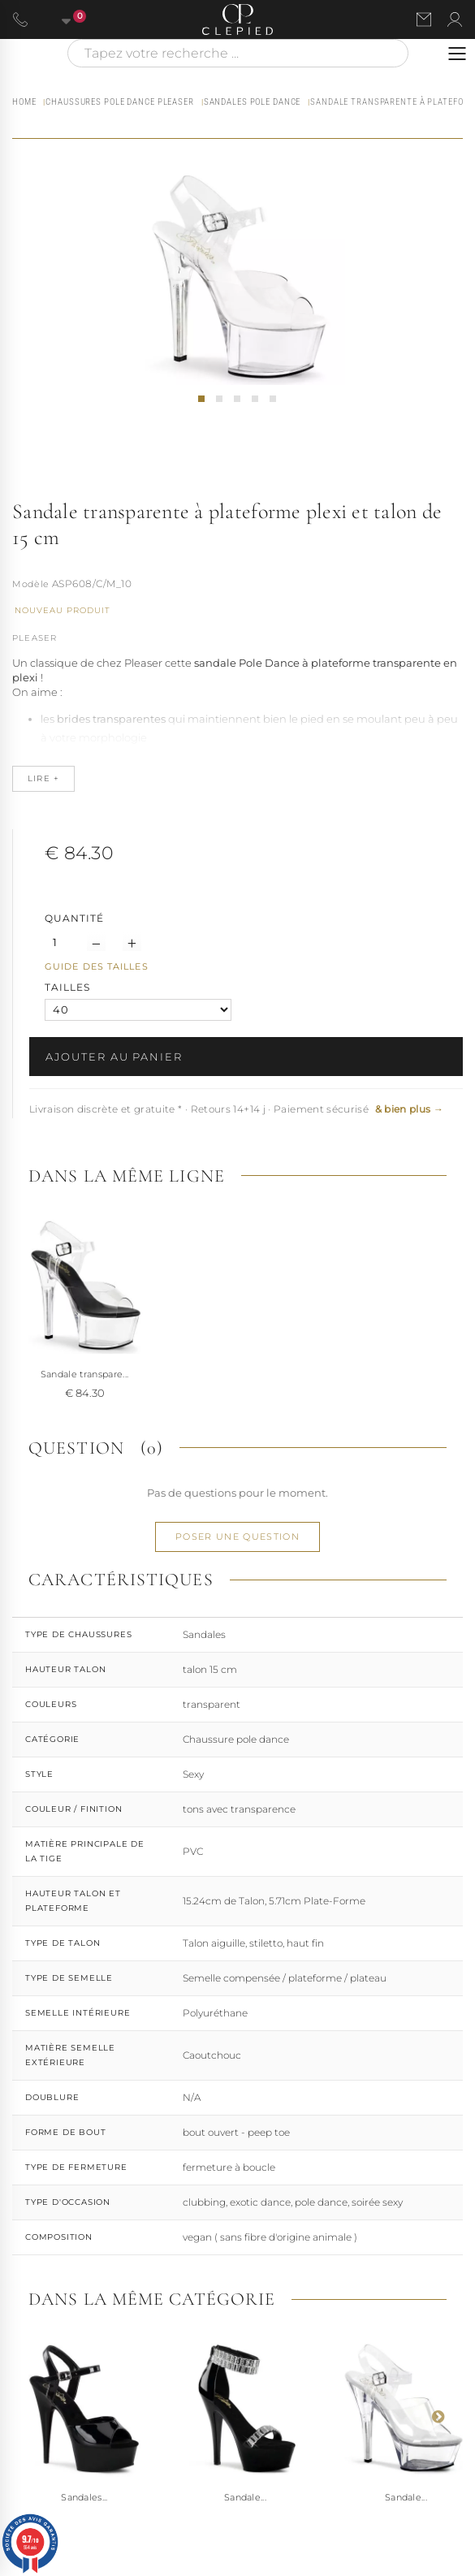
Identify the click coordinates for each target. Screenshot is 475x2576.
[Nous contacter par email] (424, 19)
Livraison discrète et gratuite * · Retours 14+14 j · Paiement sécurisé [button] (236, 1109)
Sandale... (245, 2497)
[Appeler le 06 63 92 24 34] (20, 19)
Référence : (31, 585)
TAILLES (69, 987)
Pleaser (34, 638)
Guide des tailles (97, 966)
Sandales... (84, 2497)
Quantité (74, 918)
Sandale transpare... (85, 1374)
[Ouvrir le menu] (457, 53)
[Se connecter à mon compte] (454, 19)
